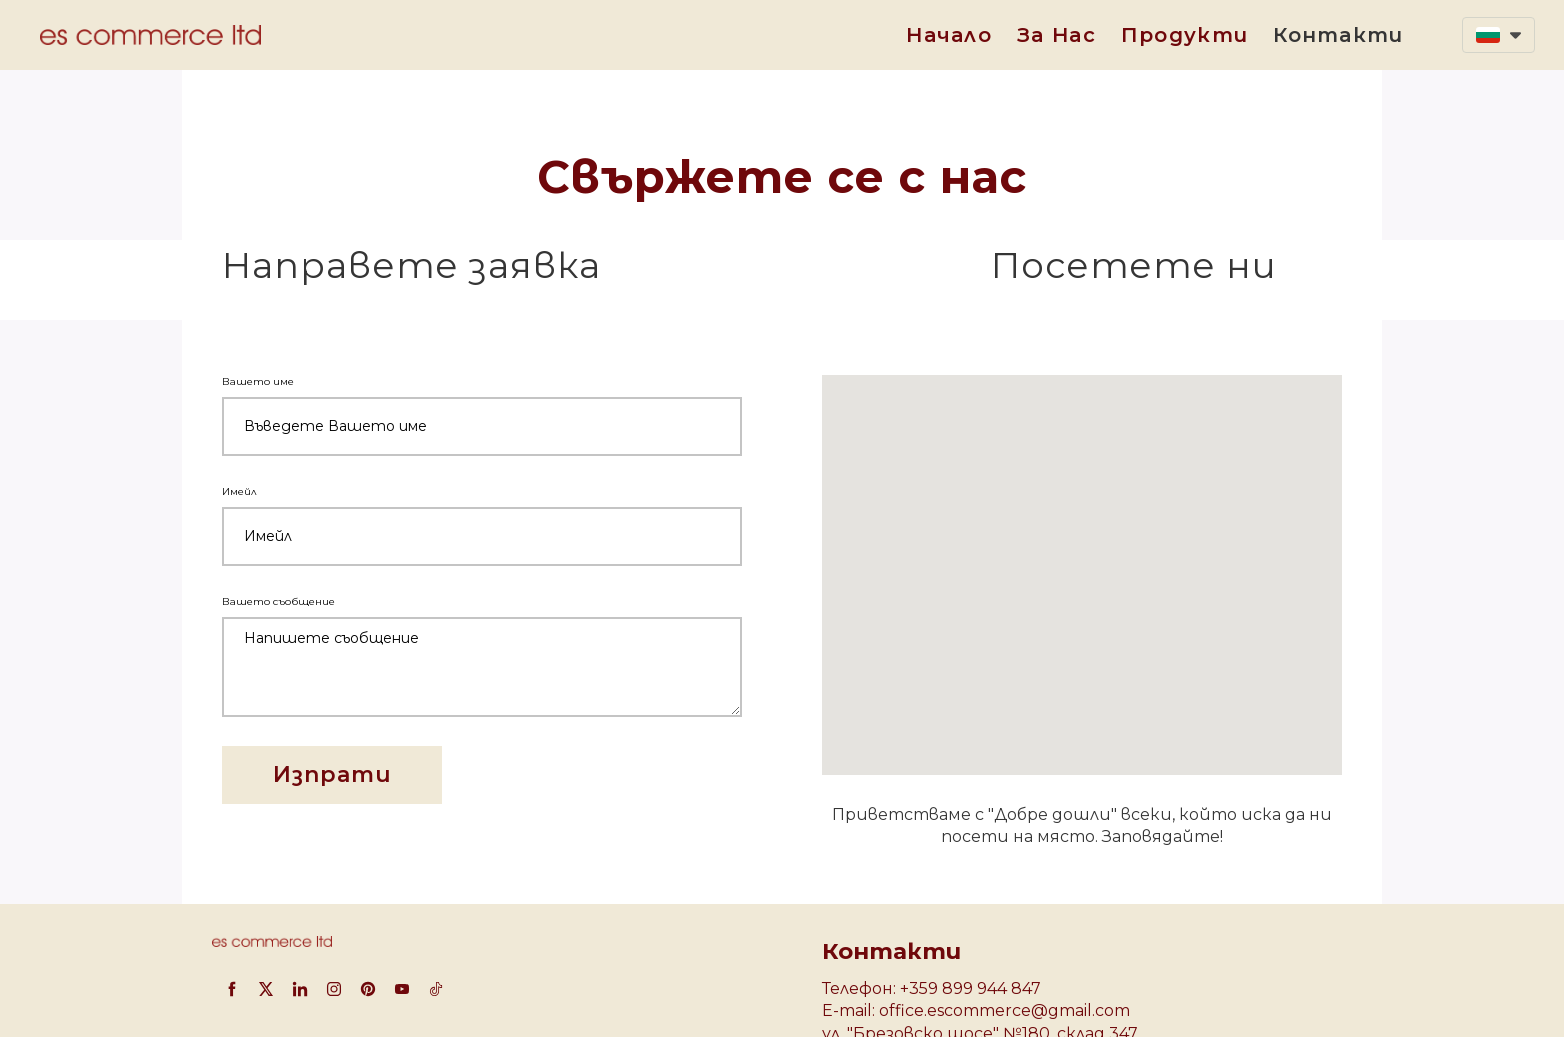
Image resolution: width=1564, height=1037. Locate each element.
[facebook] (232, 989)
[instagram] (334, 989)
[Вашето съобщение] (482, 667)
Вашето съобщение (281, 601)
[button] (1498, 35)
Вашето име (260, 381)
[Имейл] (482, 536)
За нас (1056, 35)
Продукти (1184, 35)
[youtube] (402, 989)
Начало (949, 35)
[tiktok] (436, 989)
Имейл (242, 491)
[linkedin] (300, 989)
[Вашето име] (482, 426)
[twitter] (266, 989)
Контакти (1338, 35)
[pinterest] (368, 989)
